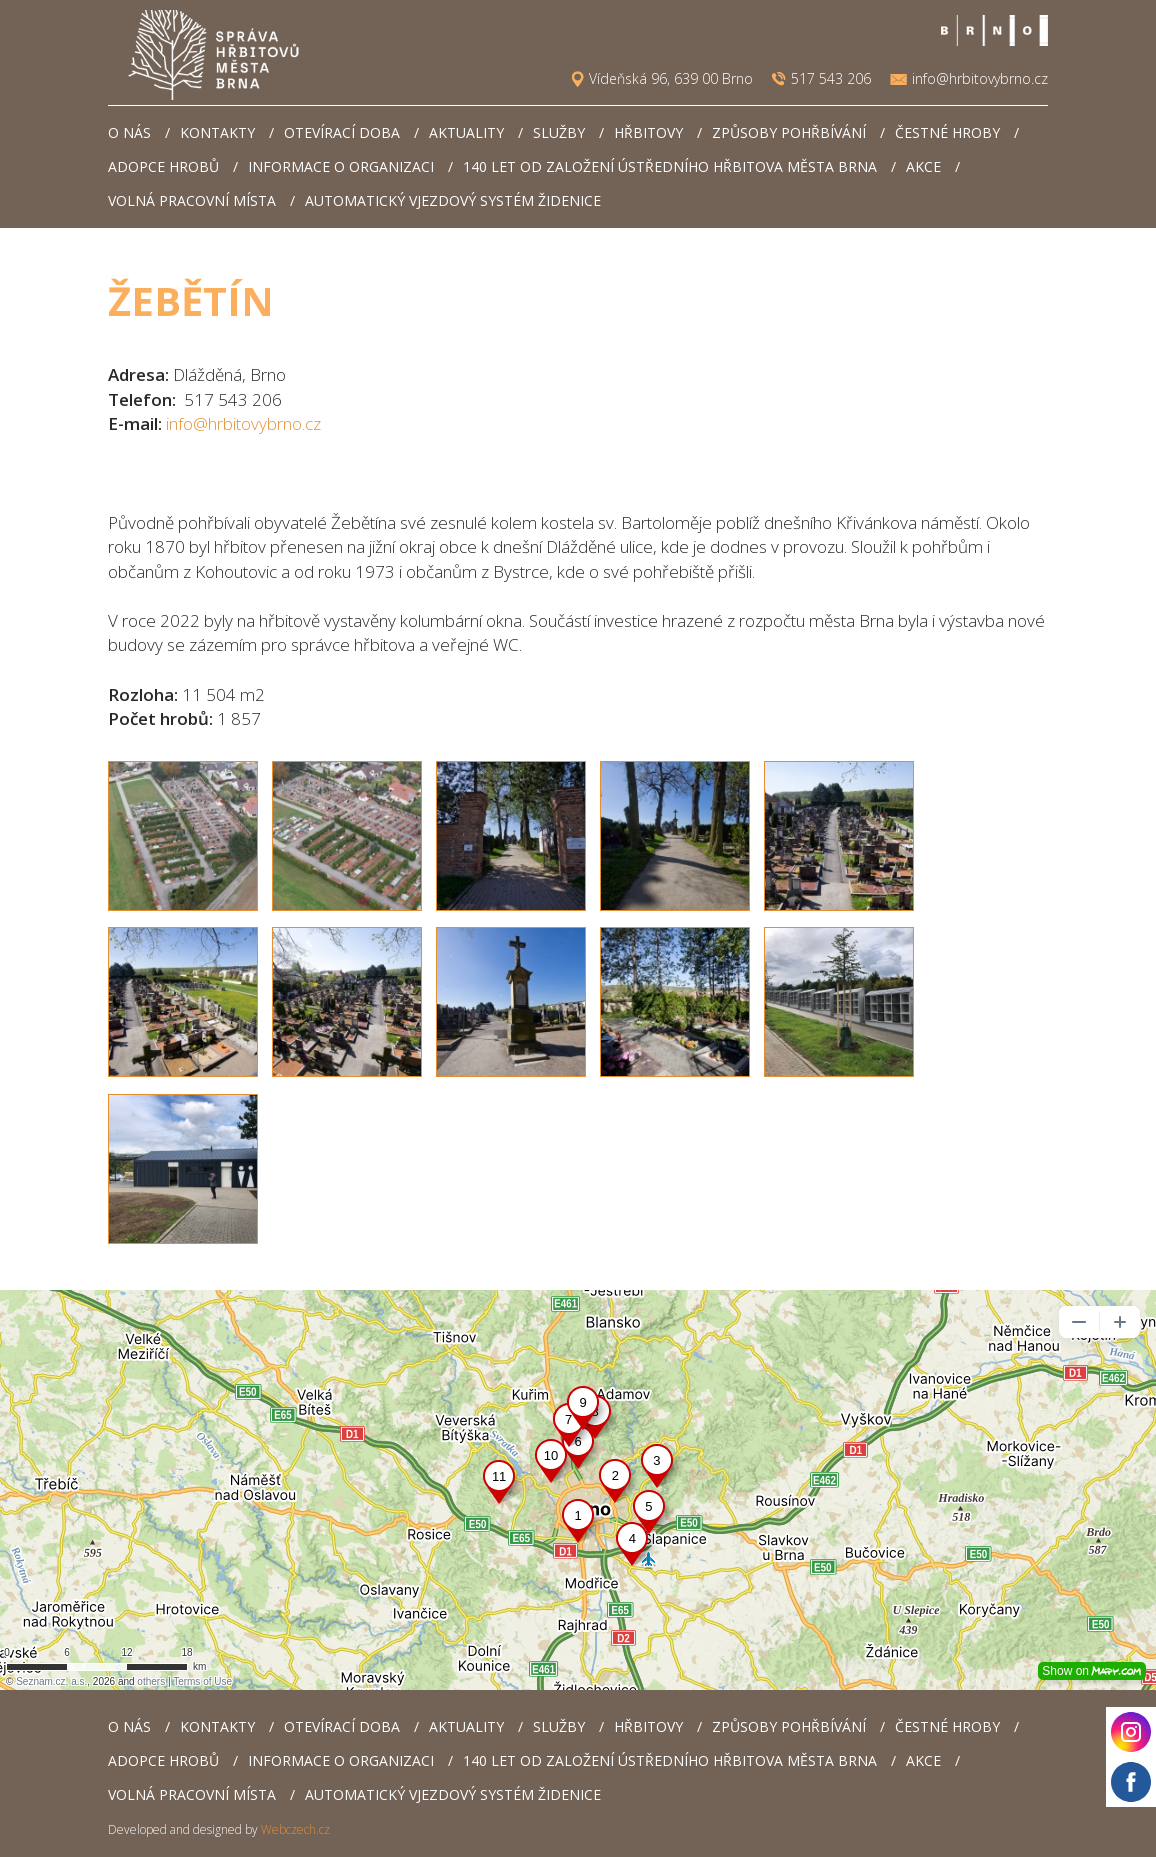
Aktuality (466, 132)
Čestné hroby (947, 132)
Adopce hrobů (163, 166)
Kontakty (217, 132)
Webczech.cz (295, 1829)
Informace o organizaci (341, 166)
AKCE (923, 166)
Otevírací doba (342, 132)
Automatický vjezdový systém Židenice (453, 200)
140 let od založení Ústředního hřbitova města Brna (670, 166)
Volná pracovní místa (192, 200)
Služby (559, 132)
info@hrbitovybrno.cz (980, 79)
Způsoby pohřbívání (789, 132)
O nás (129, 132)
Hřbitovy (648, 132)
